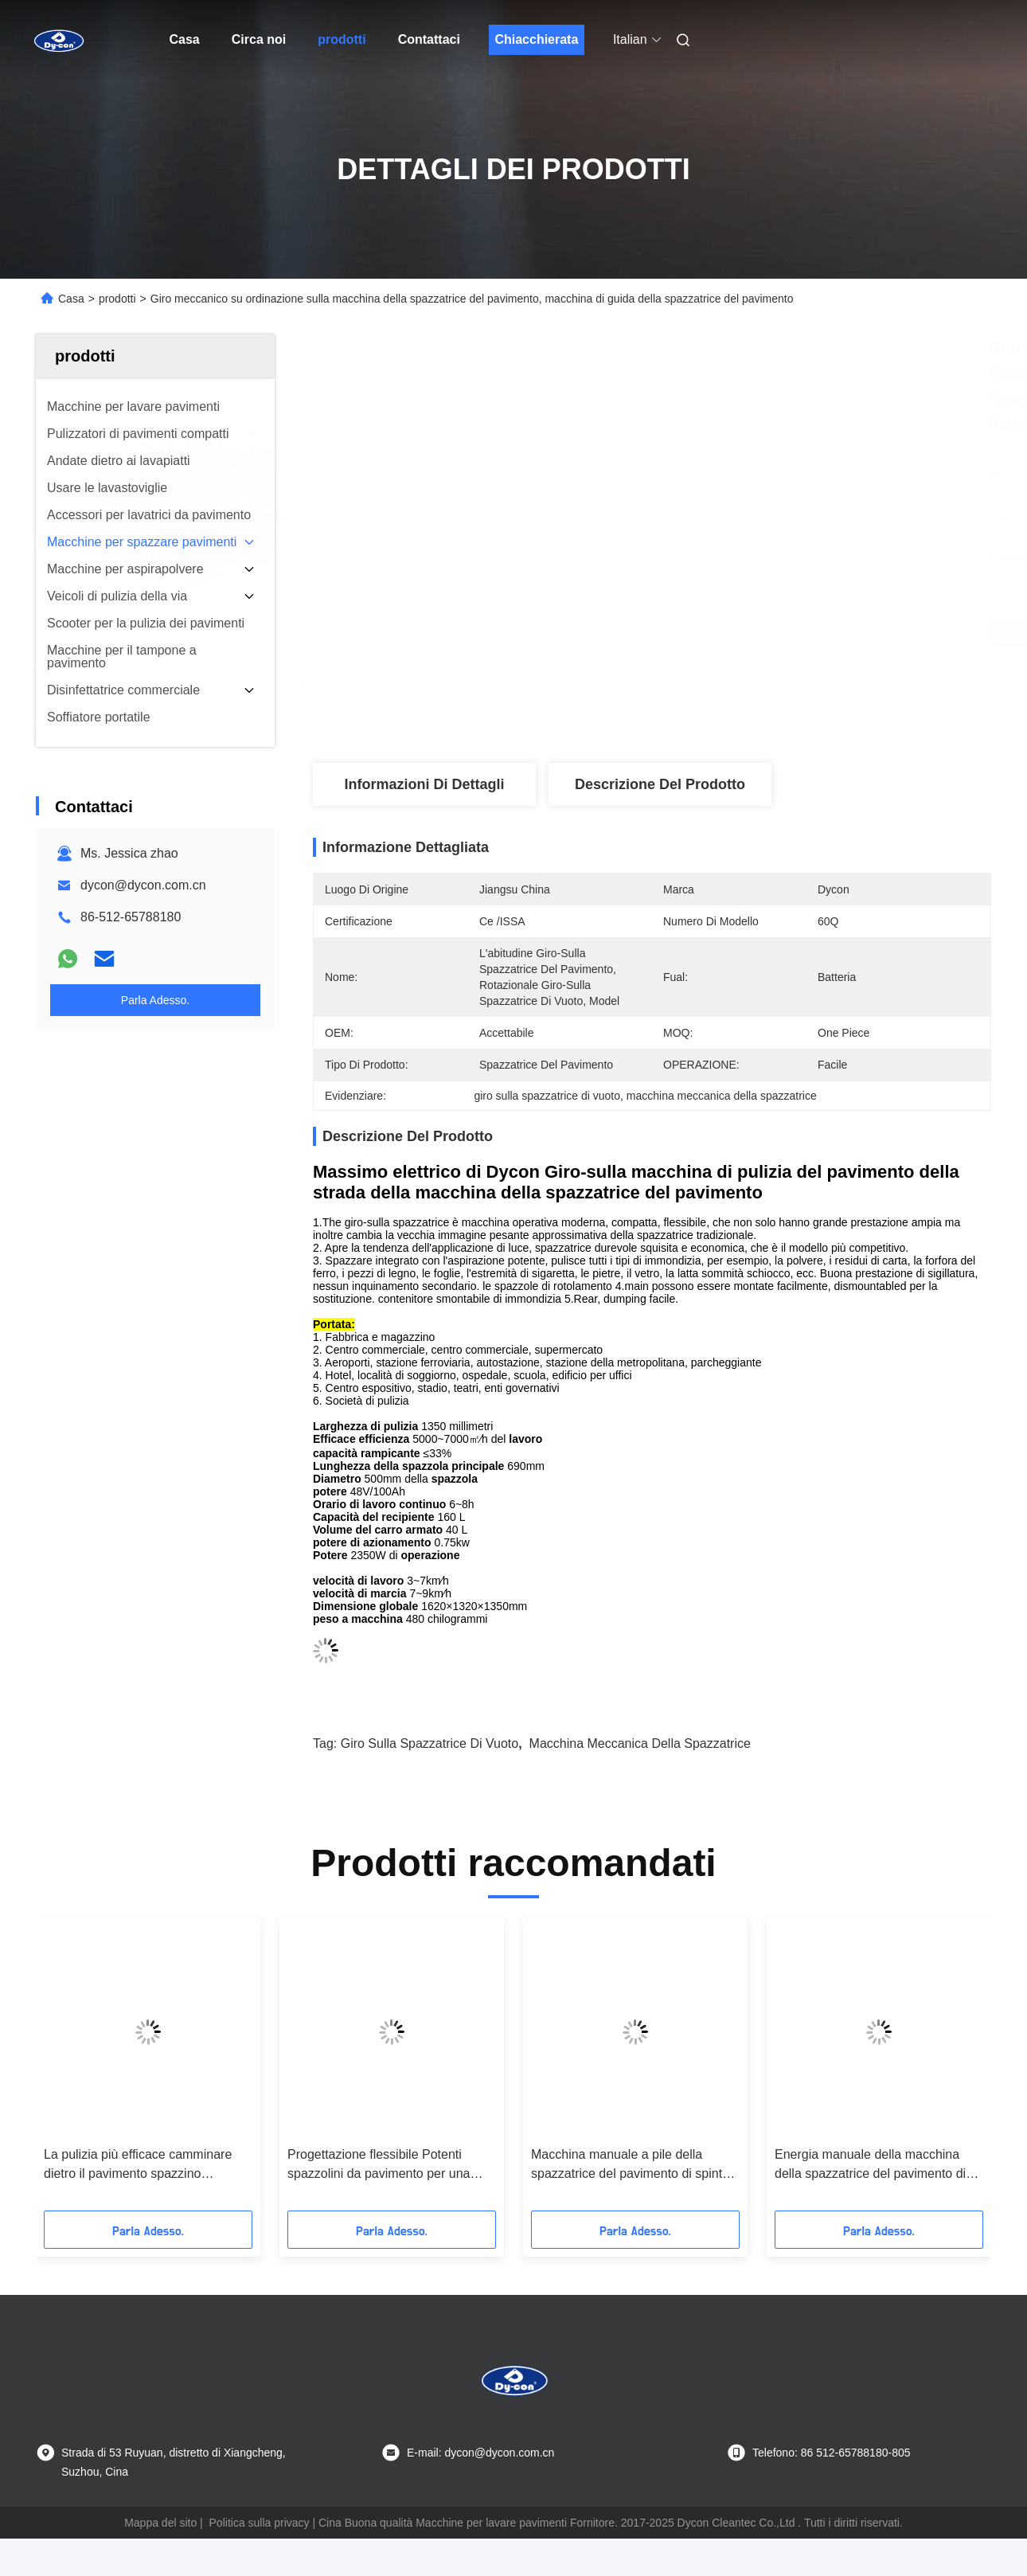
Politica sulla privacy (259, 2522)
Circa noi (259, 39)
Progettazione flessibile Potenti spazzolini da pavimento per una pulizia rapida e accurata (378, 2165)
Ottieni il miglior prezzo (737, 633)
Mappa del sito (160, 2522)
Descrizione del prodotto (660, 784)
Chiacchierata (536, 39)
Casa (185, 39)
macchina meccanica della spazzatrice (640, 1743)
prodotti (341, 39)
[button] (67, 2069)
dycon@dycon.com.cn (143, 885)
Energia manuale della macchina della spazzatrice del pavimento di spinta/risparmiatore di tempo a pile (874, 2165)
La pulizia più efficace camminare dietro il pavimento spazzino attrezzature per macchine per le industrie (138, 2165)
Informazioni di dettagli (424, 784)
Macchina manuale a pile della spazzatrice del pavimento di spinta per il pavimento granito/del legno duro (630, 2165)
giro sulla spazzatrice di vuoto (430, 1743)
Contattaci (429, 39)
